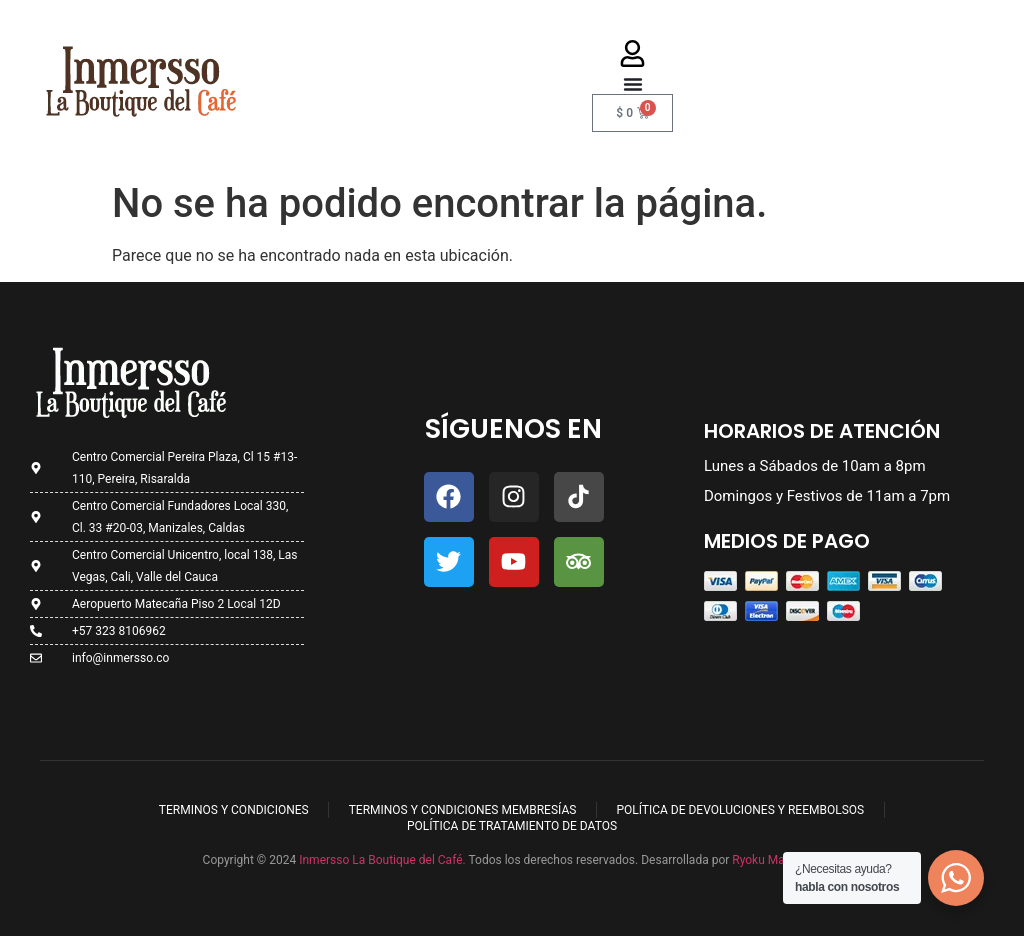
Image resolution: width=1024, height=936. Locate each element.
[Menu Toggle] (633, 84)
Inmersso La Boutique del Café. (380, 860)
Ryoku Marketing (776, 860)
